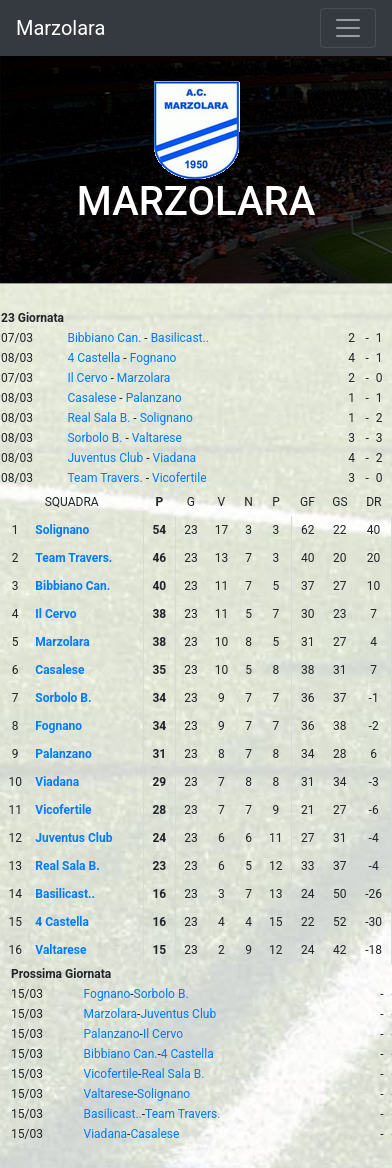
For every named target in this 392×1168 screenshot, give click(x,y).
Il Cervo (87, 378)
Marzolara (60, 28)
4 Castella (93, 358)
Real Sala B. (98, 418)
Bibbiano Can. (104, 338)
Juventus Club (105, 458)
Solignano (166, 418)
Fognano (153, 358)
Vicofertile (179, 478)
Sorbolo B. (94, 438)
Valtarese (157, 438)
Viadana (175, 458)
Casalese (91, 398)
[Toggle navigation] (348, 28)
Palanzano (154, 398)
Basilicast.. (180, 338)
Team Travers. (104, 478)
